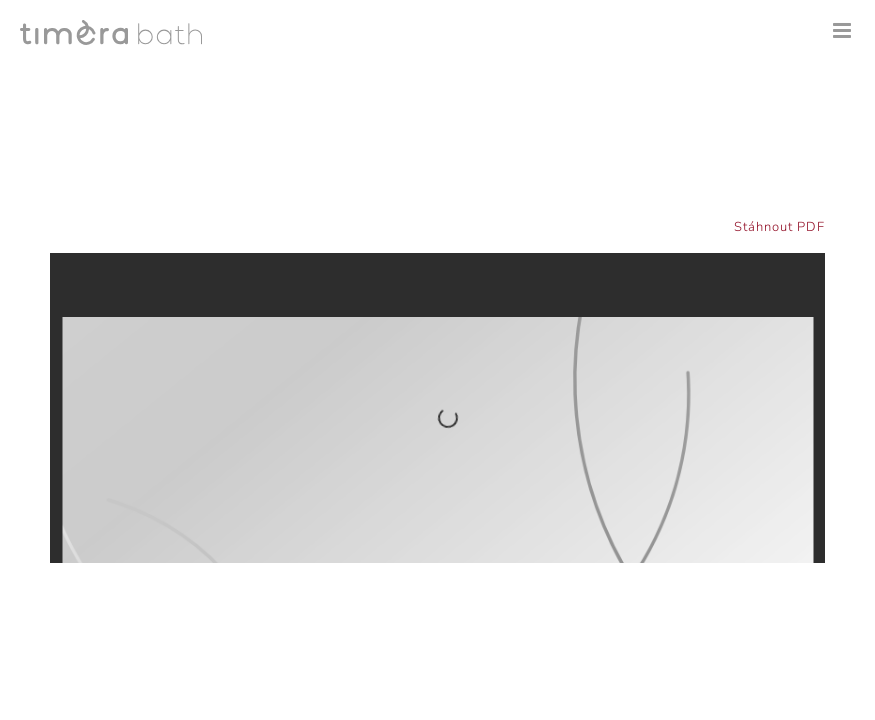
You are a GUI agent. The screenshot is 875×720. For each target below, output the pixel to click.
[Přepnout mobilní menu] (844, 30)
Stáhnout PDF (779, 227)
